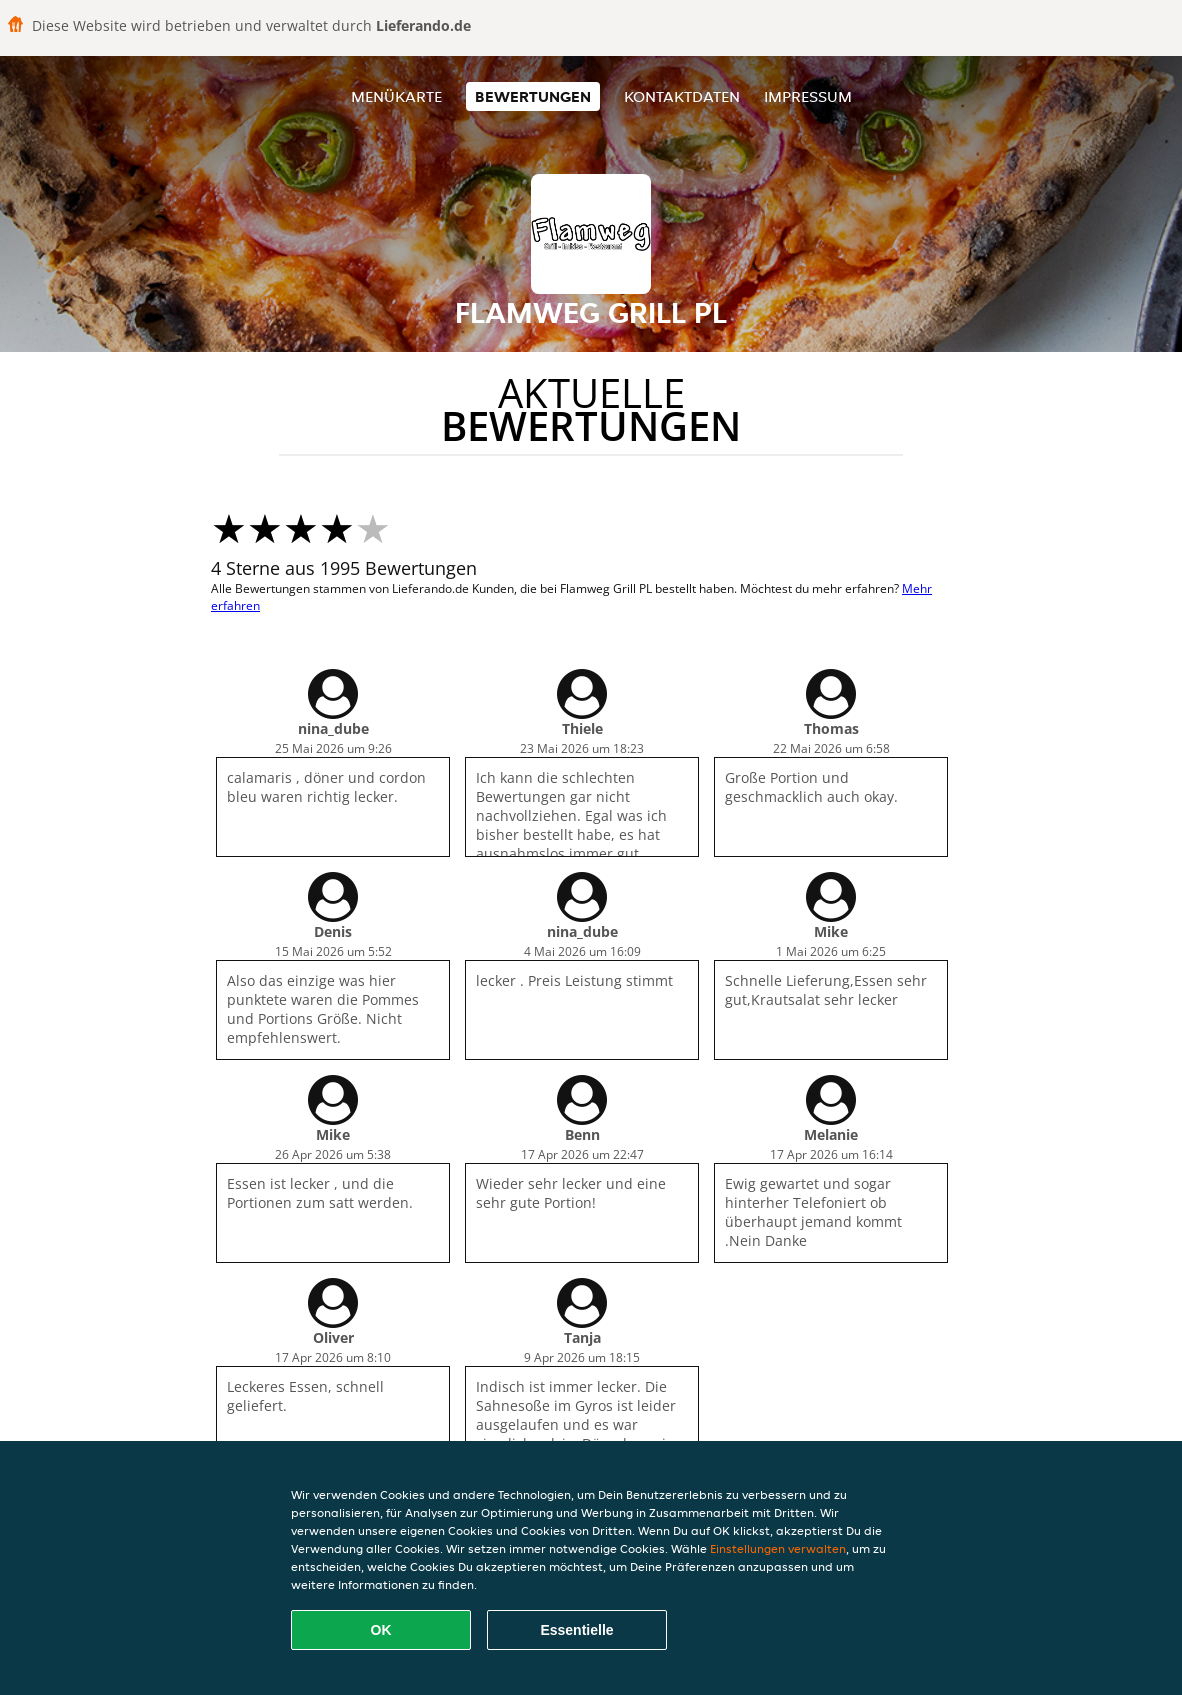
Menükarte (396, 96)
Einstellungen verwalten (778, 1548)
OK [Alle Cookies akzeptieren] (381, 1630)
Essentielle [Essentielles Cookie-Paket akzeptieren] (576, 1630)
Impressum (808, 96)
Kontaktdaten (682, 96)
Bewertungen (533, 96)
